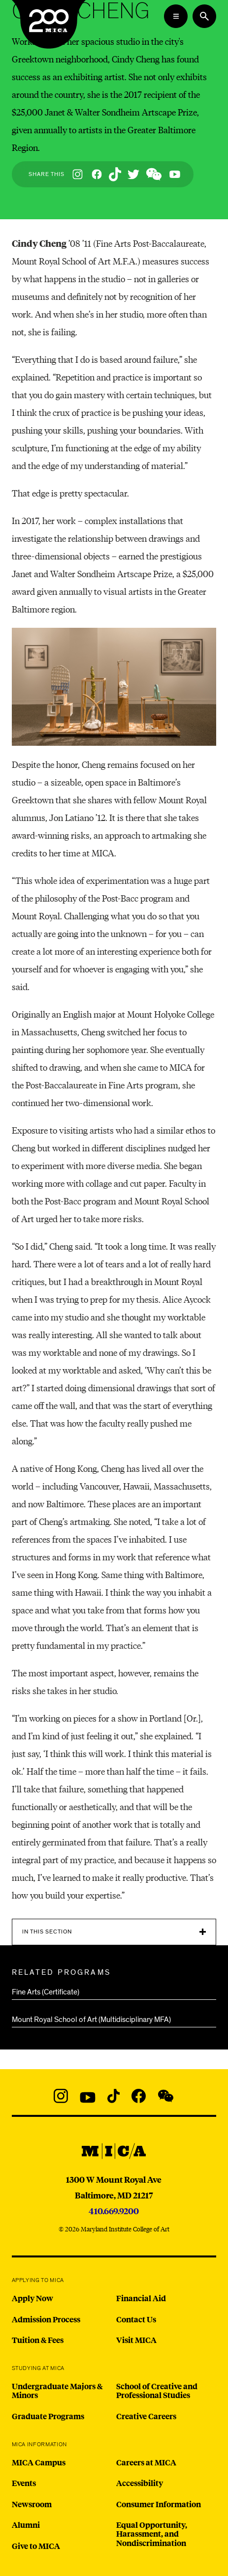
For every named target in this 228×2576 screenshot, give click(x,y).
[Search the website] (204, 16)
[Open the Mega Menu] (176, 16)
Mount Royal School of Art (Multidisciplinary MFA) (91, 2019)
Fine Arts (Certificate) (45, 1992)
